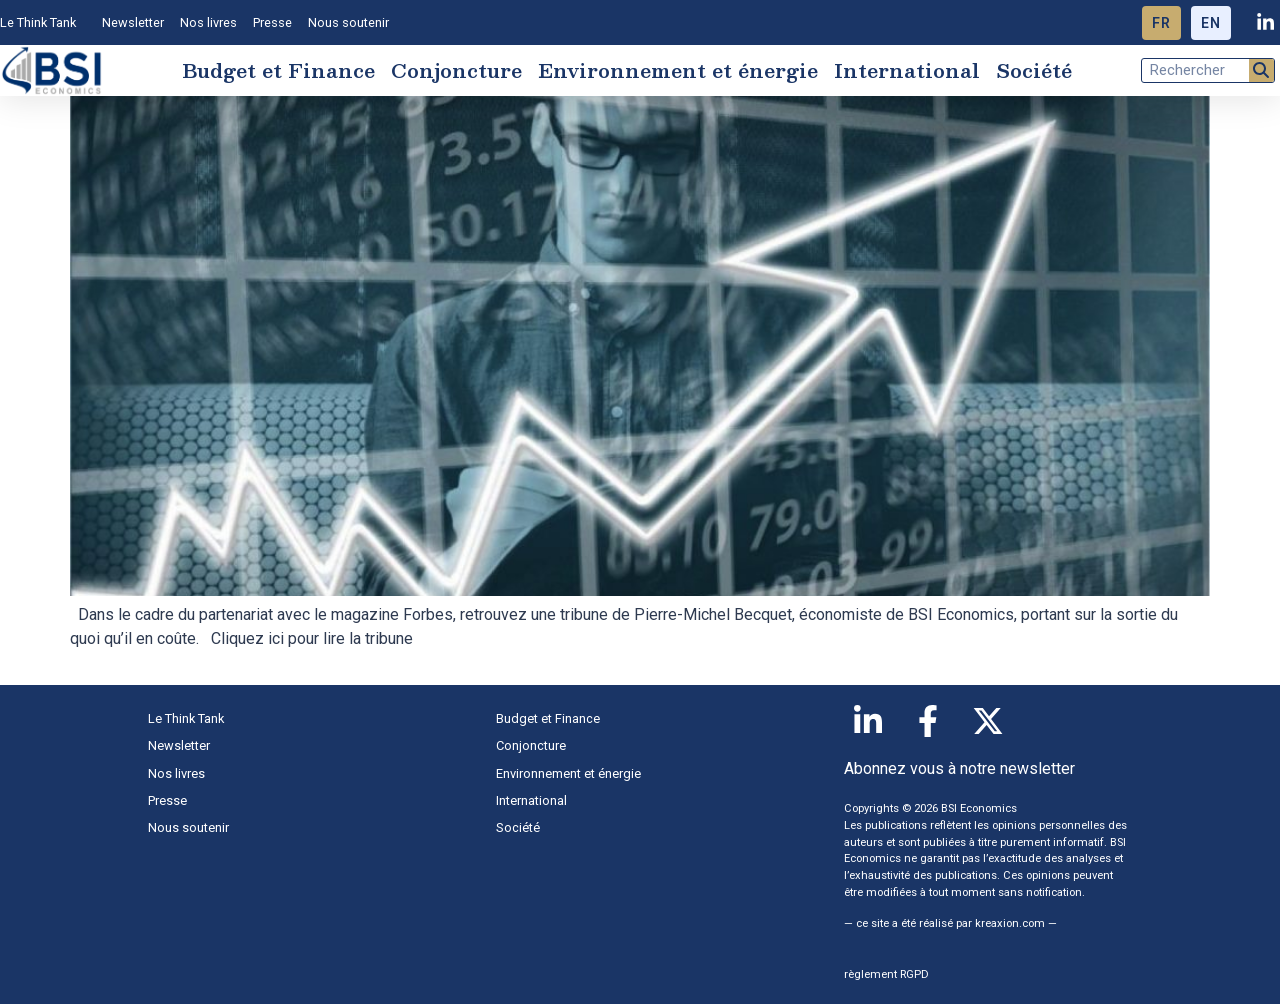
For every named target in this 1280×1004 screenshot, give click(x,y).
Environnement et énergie (678, 70)
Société (1034, 70)
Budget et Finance (278, 70)
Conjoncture (456, 70)
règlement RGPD (886, 974)
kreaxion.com (1010, 923)
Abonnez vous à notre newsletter (959, 768)
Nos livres (208, 22)
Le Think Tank (43, 23)
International (907, 70)
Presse (272, 22)
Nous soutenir (348, 22)
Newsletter (133, 22)
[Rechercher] (1261, 70)
